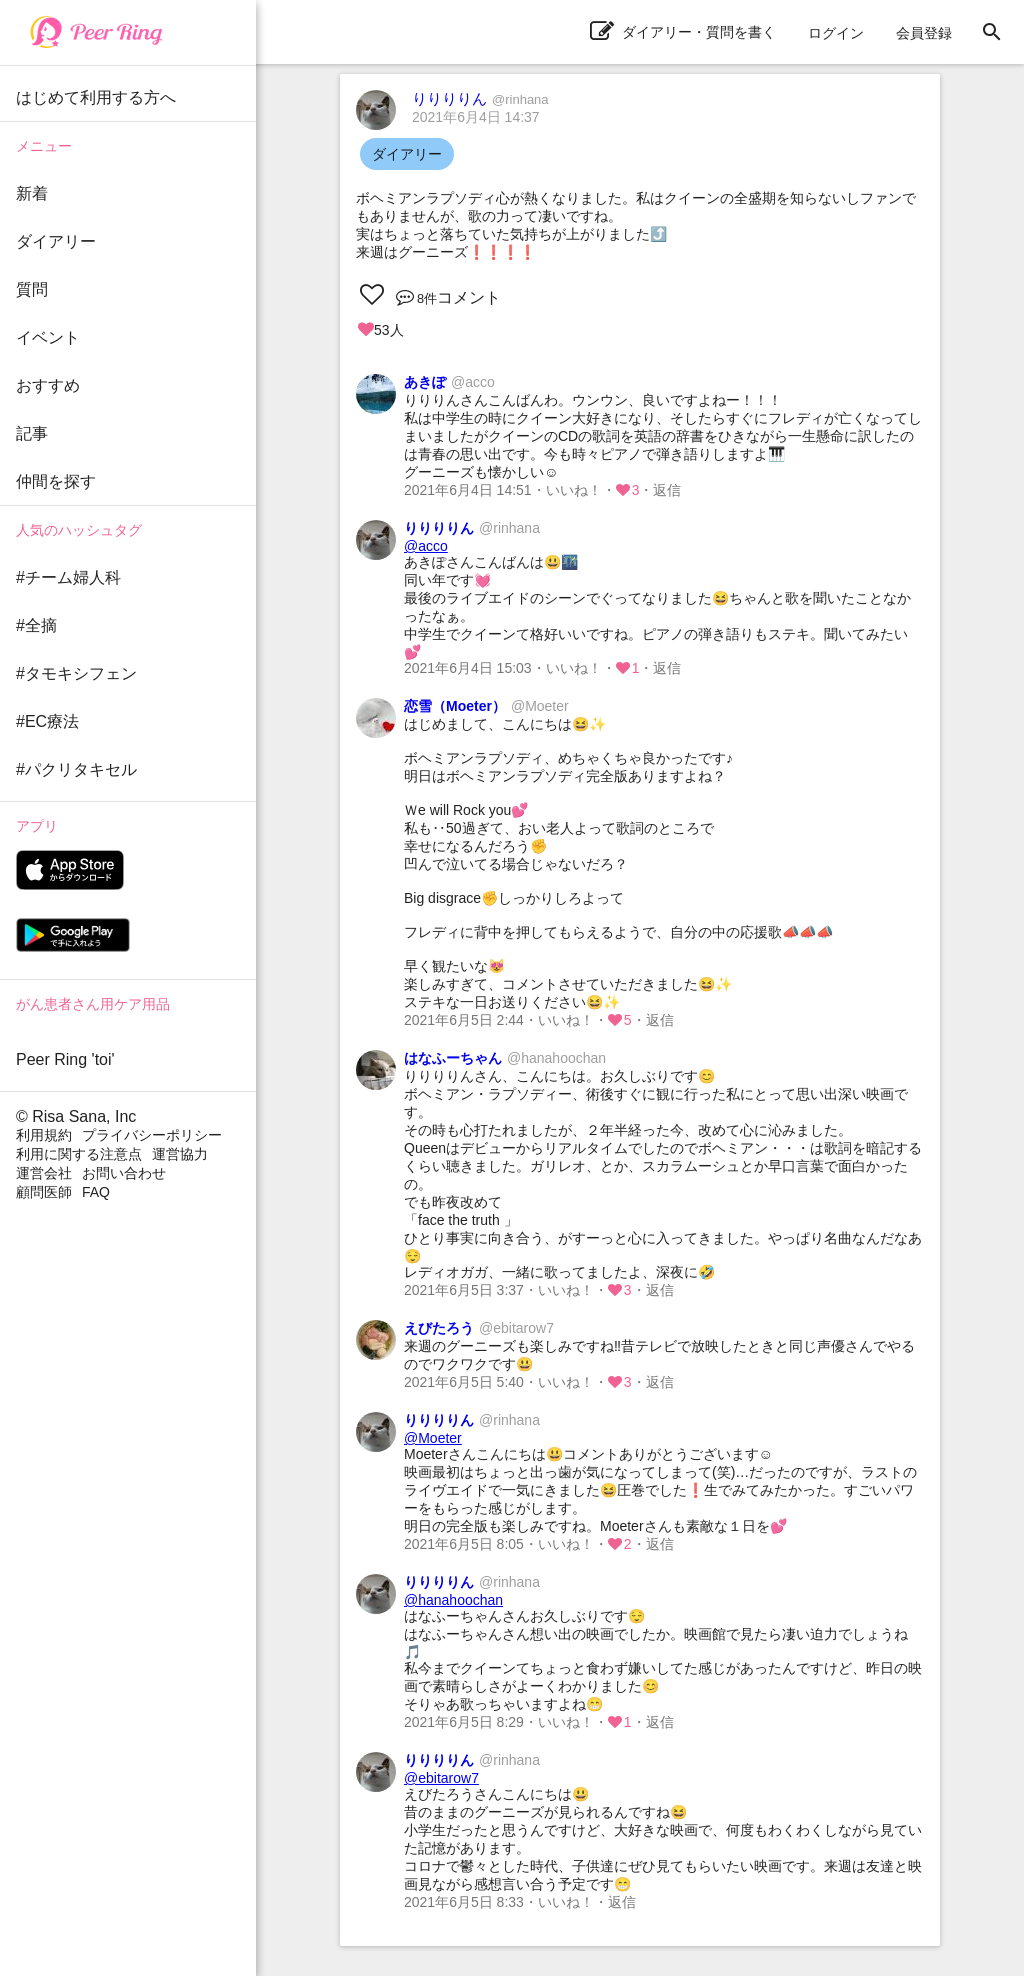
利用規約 (44, 1135)
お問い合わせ (124, 1173)
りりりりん (480, 98)
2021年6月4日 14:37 (476, 117)
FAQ (96, 1192)
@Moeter (433, 1438)
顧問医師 (44, 1192)
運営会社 (44, 1173)
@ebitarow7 (441, 1778)
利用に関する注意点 (79, 1154)
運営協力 (180, 1154)
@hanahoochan (453, 1600)
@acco (426, 546)
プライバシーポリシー (152, 1135)
